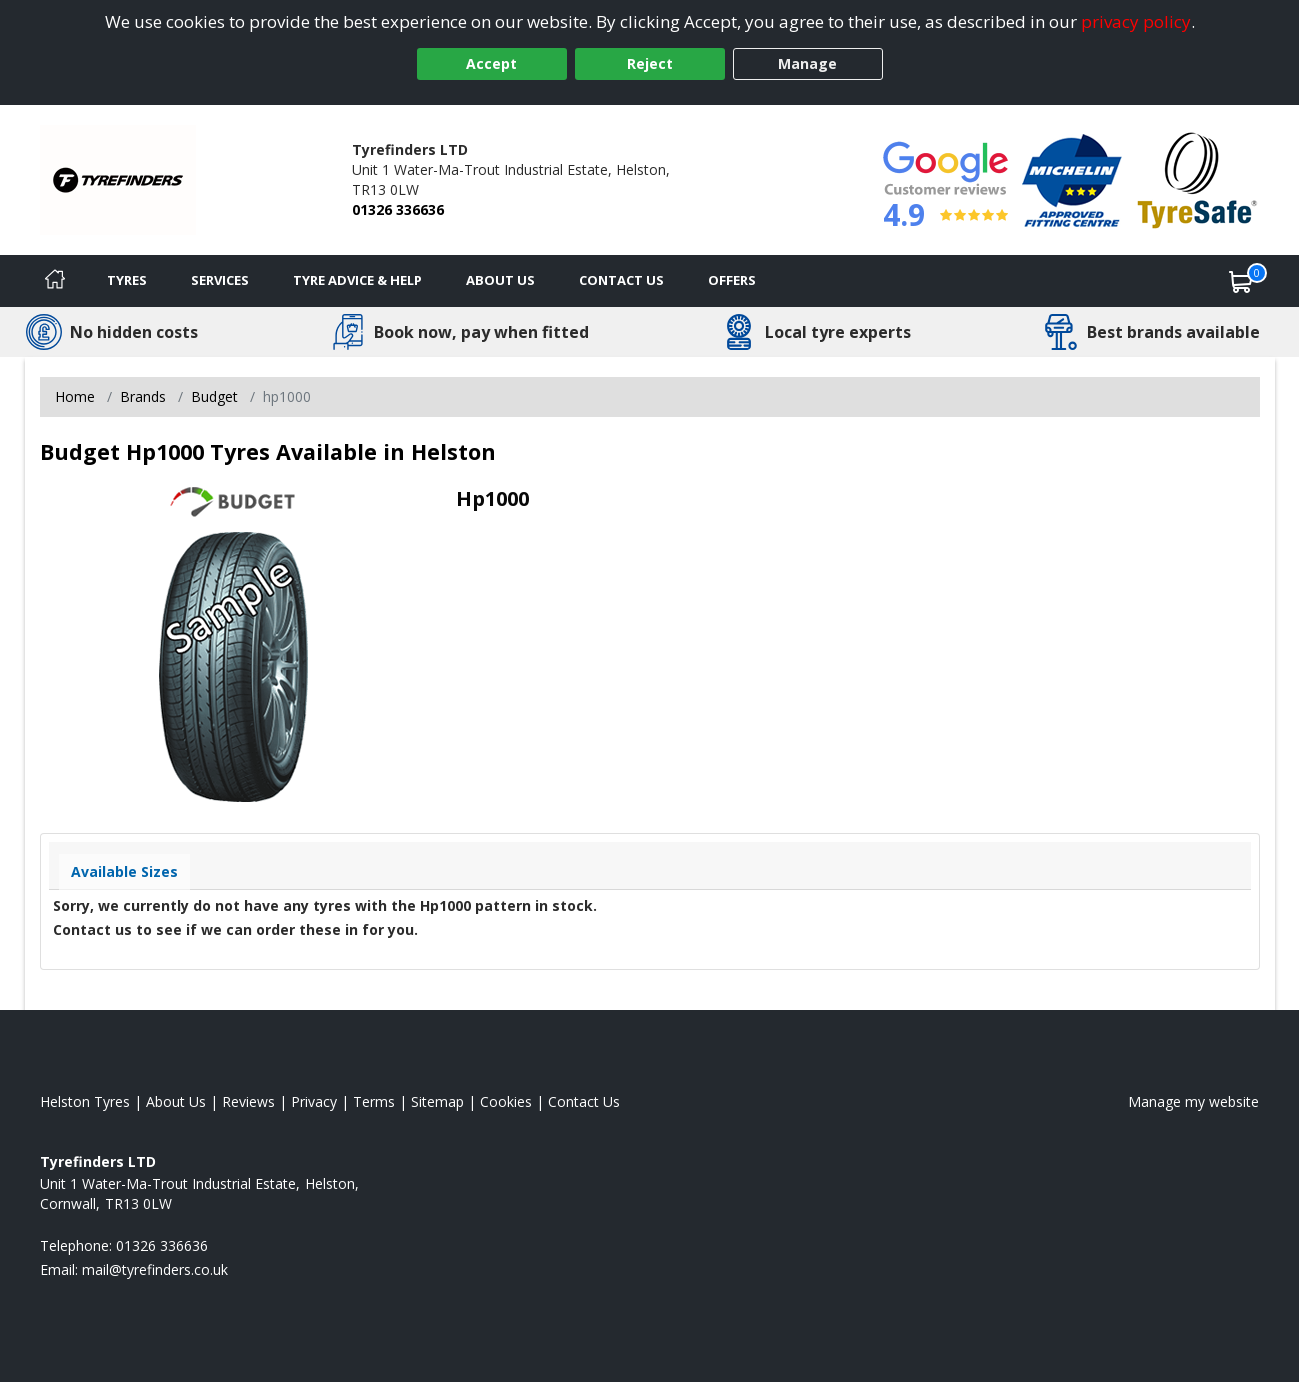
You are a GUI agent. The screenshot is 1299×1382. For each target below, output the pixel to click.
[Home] (55, 281)
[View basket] (1241, 281)
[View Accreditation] (1072, 178)
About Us (500, 280)
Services (220, 280)
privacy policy (1136, 21)
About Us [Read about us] (176, 1101)
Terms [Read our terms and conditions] (374, 1101)
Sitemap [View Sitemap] (437, 1101)
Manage (807, 63)
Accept (491, 63)
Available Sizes (124, 871)
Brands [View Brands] (143, 396)
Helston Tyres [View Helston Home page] (85, 1101)
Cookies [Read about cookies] (506, 1101)
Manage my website (1193, 1101)
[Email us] (155, 1269)
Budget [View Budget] (214, 396)
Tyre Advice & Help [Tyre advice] (357, 280)
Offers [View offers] (732, 280)
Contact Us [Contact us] (621, 280)
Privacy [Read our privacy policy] (314, 1101)
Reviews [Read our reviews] (248, 1101)
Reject (650, 63)
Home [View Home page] (75, 396)
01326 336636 (398, 209)
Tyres (127, 280)
